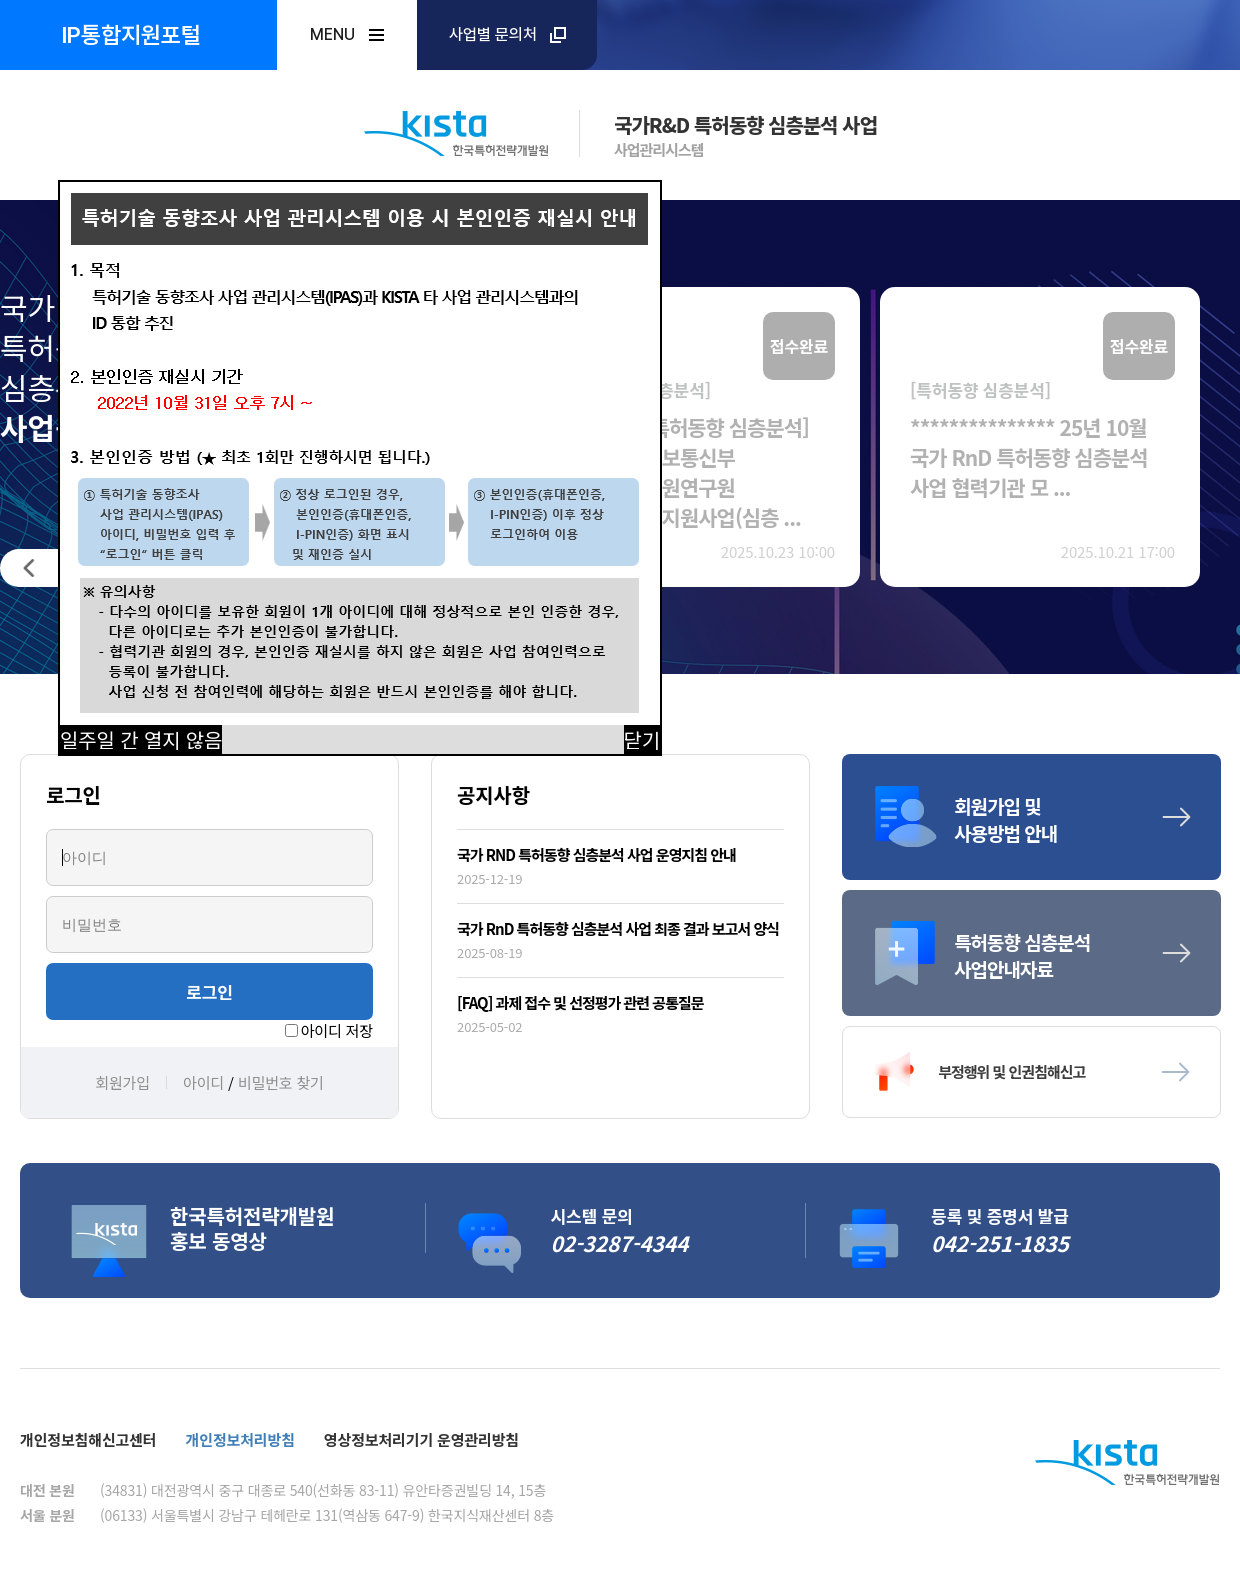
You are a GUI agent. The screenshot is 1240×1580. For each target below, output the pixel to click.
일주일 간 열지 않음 (141, 739)
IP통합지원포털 (131, 34)
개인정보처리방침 (240, 1439)
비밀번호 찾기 (281, 1082)
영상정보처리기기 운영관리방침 (421, 1439)
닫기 (642, 739)
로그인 (209, 991)
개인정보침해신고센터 (88, 1439)
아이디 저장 (337, 1030)
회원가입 (122, 1082)
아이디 (203, 1082)
